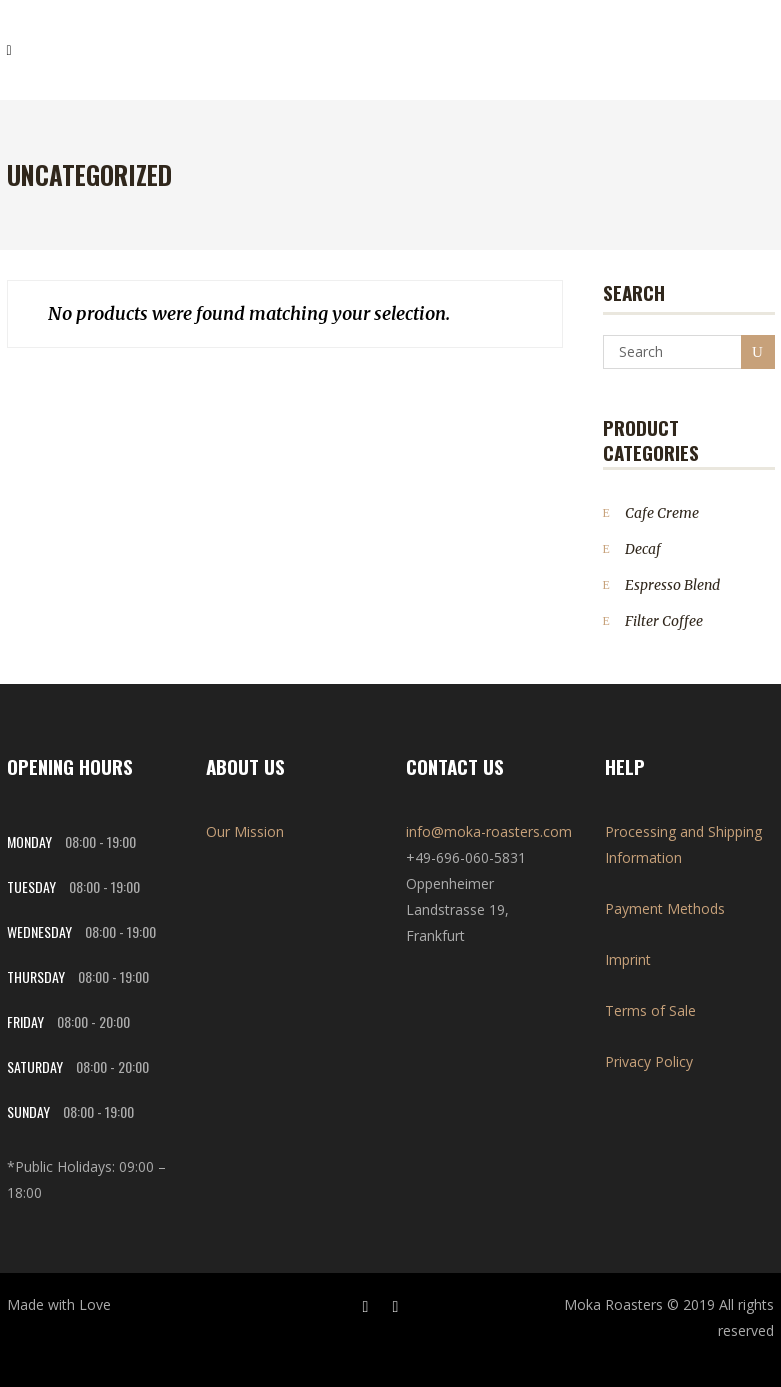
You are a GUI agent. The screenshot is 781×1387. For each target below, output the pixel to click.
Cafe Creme (662, 513)
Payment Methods (665, 908)
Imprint (628, 959)
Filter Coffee (664, 621)
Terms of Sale (650, 1010)
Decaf (643, 549)
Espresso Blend (672, 585)
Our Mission (245, 831)
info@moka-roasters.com (489, 831)
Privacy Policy (649, 1061)
